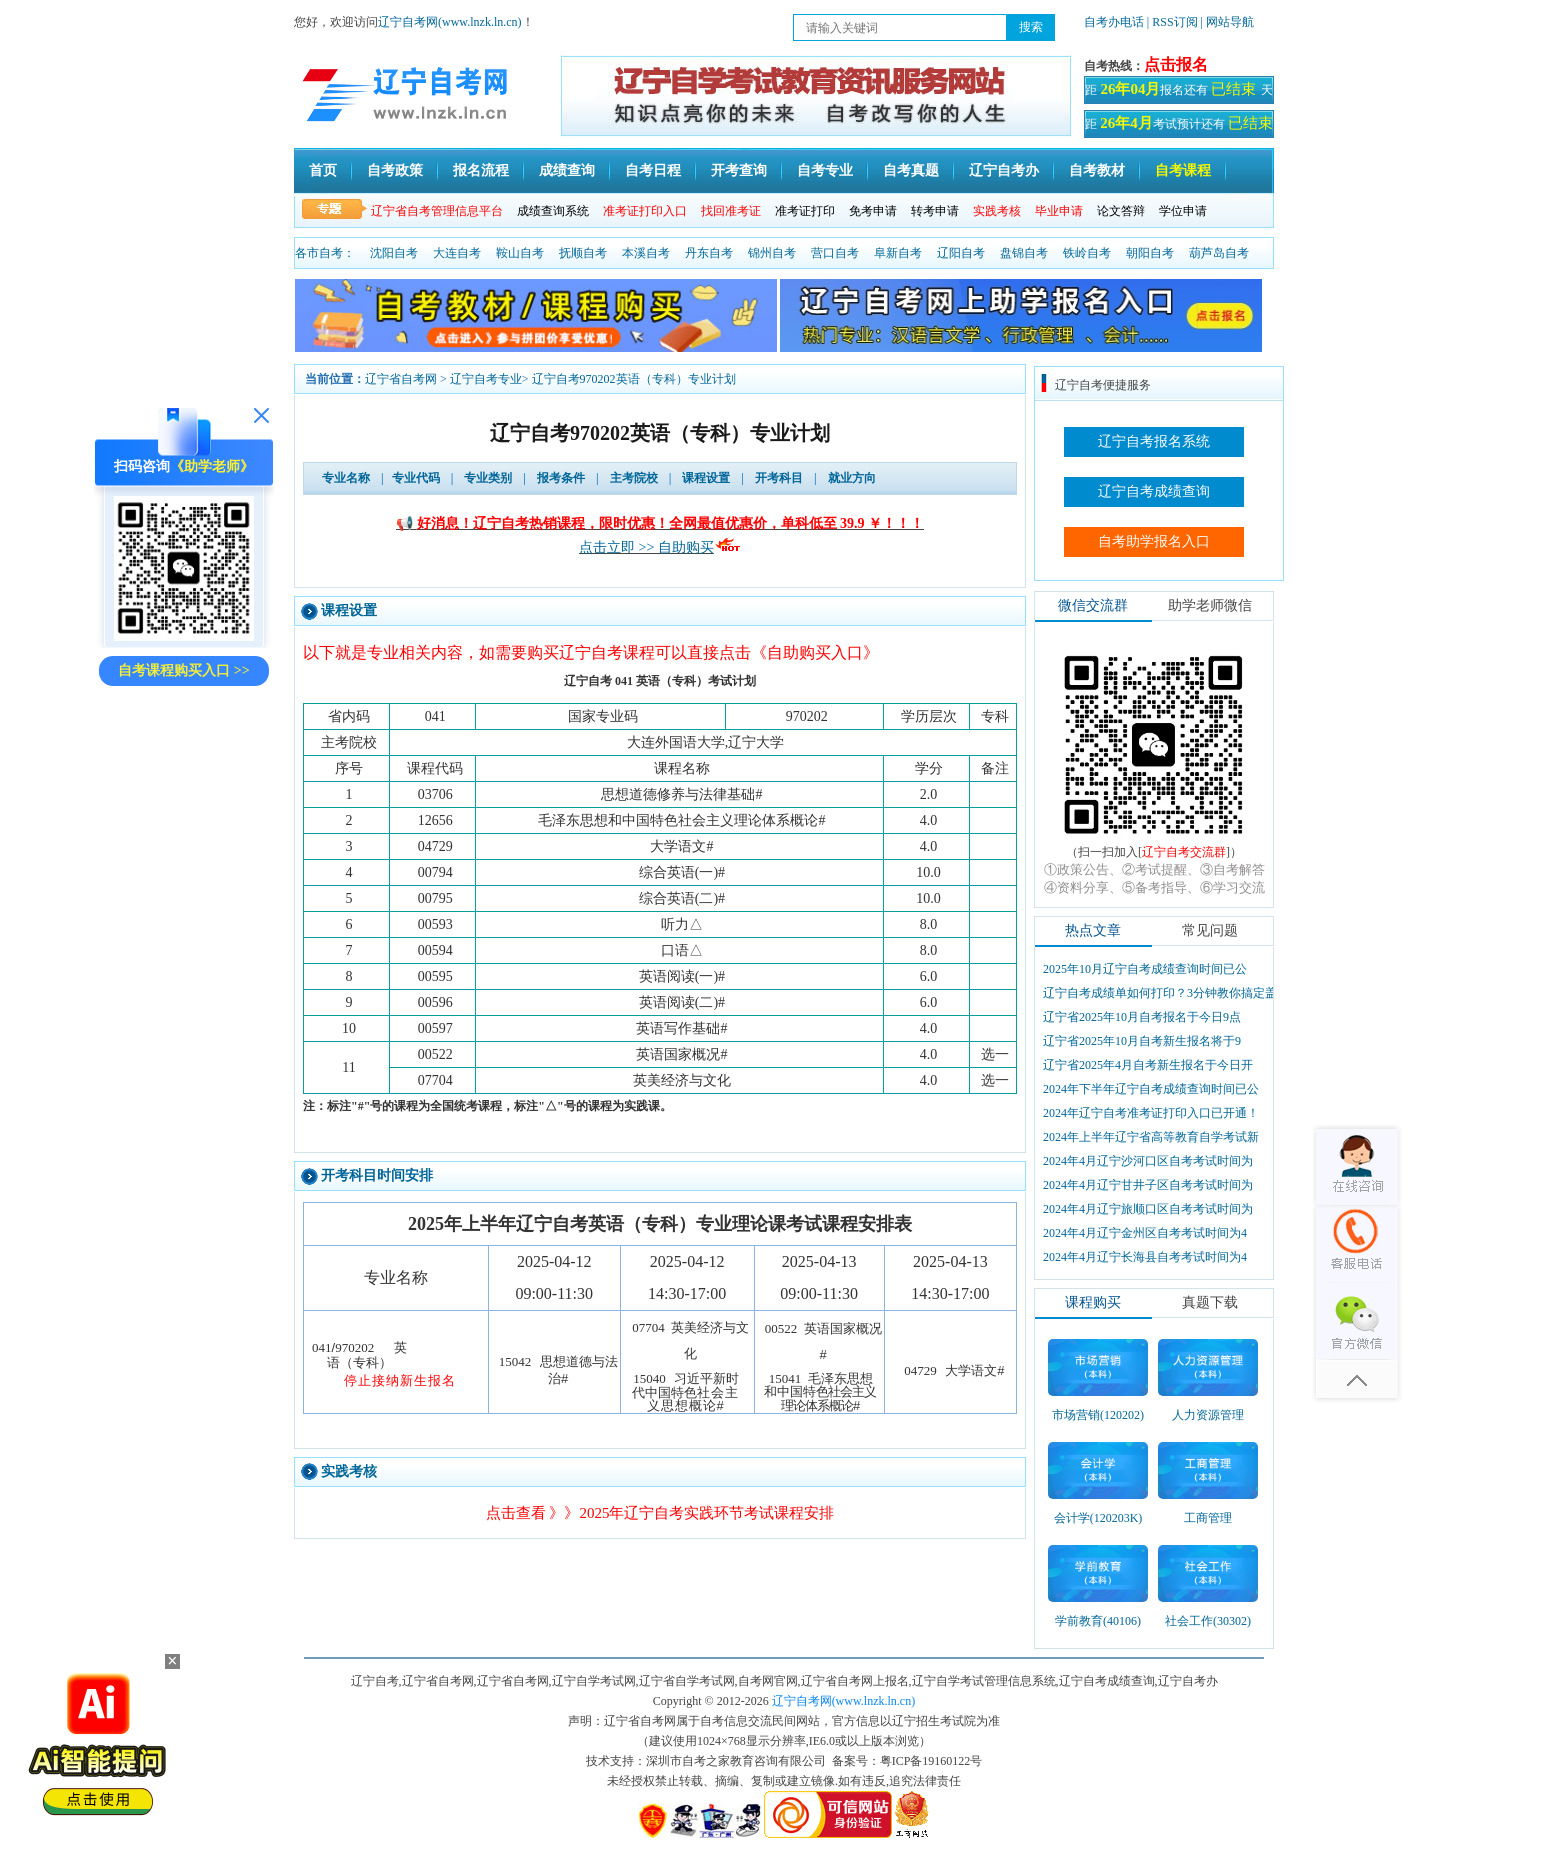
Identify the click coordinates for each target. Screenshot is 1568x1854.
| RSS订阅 (1172, 22)
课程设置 (706, 478)
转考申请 (935, 211)
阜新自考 (898, 253)
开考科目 (779, 478)
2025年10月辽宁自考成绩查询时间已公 (1145, 969)
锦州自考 (772, 253)
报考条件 (561, 478)
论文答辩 (1121, 211)
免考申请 (873, 211)
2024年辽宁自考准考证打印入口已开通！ (1151, 1113)
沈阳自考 (394, 253)
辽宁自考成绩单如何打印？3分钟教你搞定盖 (1160, 993)
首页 (323, 170)
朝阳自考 (1150, 253)
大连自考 (457, 253)
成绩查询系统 (553, 211)
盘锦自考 (1024, 253)
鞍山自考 (520, 253)
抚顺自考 (583, 253)
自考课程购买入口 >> (183, 670)
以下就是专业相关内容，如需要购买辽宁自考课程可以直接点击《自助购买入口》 (591, 652)
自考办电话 (1114, 22)
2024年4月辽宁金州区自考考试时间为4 (1145, 1233)
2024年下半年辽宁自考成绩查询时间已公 (1151, 1089)
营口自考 (835, 253)
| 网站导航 (1227, 22)
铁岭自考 (1087, 253)
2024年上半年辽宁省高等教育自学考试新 (1151, 1137)
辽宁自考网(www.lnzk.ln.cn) (450, 22)
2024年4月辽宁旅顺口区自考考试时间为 (1148, 1209)
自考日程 (653, 170)
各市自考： (325, 253)
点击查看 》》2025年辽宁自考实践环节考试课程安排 (660, 1513)
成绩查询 (567, 170)
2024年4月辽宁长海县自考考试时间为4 (1145, 1257)
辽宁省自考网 (401, 379)
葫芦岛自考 (1219, 253)
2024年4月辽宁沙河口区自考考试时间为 (1148, 1161)
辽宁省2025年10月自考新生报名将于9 (1142, 1041)
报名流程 (481, 170)
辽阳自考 (961, 253)
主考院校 (634, 478)
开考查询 (739, 170)
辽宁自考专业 (486, 379)
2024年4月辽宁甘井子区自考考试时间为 (1148, 1185)
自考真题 (911, 170)
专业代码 (416, 478)
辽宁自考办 (1004, 170)
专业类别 (488, 478)
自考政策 (395, 170)
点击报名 (1176, 64)
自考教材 (1097, 170)
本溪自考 (646, 253)
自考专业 (825, 170)
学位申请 (1183, 211)
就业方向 (852, 478)
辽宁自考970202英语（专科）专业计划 (634, 379)
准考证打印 (805, 211)
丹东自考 (709, 253)
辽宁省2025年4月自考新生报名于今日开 (1148, 1065)
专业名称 (346, 478)
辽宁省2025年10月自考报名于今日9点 (1142, 1017)
